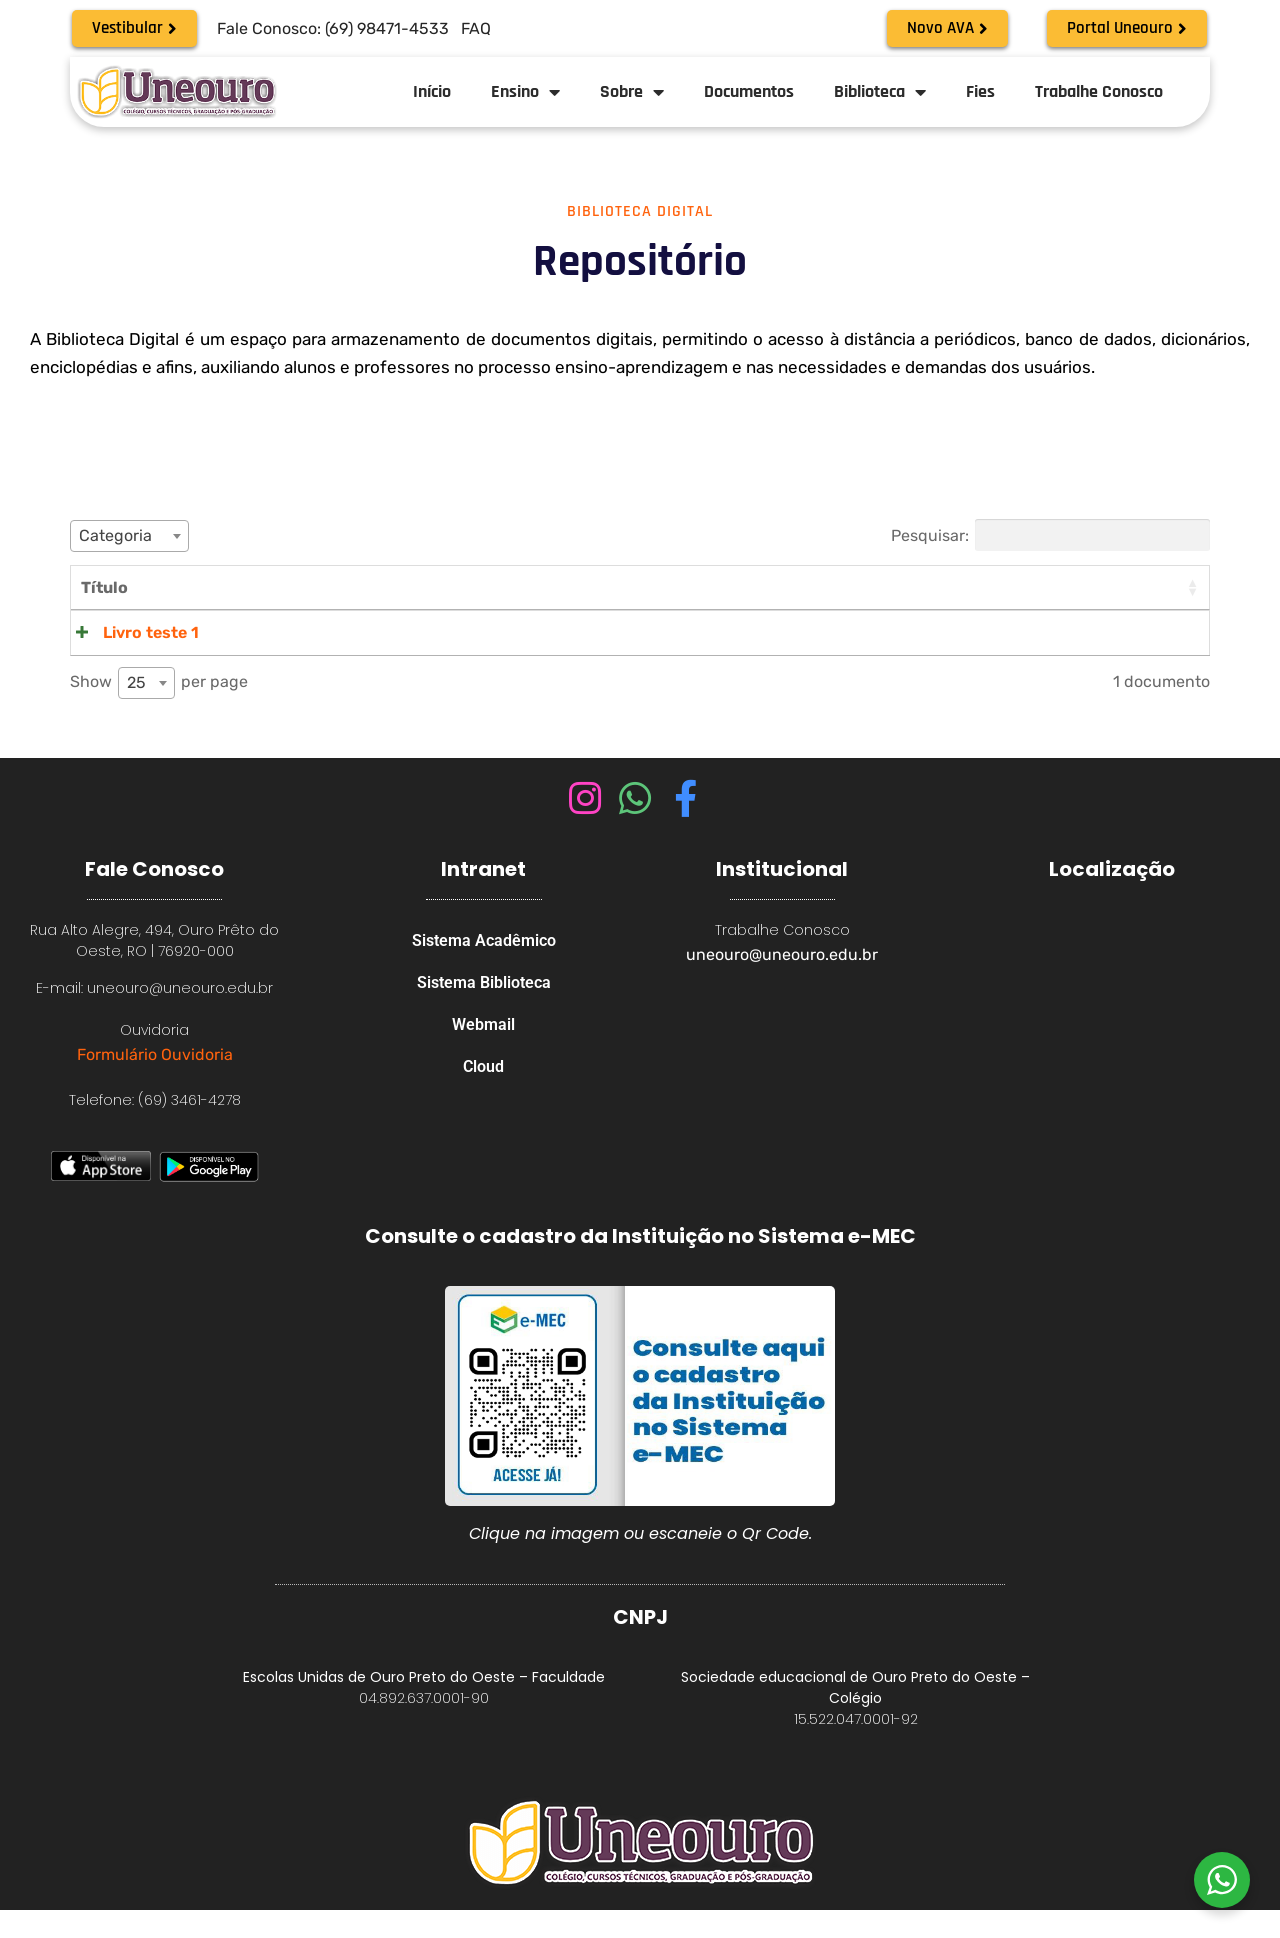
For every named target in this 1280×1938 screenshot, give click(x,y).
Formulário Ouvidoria (155, 1082)
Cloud (483, 1108)
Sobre (632, 92)
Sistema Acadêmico (484, 970)
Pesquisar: (1050, 535)
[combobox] (129, 536)
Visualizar (1161, 632)
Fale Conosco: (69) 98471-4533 (333, 28)
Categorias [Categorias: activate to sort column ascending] (904, 587)
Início (432, 91)
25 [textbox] (136, 710)
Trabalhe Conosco (1099, 91)
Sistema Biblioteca (484, 1016)
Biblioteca (880, 92)
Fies (980, 91)
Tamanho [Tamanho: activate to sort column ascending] (1021, 587)
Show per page (159, 711)
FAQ (476, 28)
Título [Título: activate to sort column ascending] (104, 587)
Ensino (525, 92)
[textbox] (129, 536)
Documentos (749, 91)
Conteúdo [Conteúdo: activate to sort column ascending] (232, 587)
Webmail (483, 1062)
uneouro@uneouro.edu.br (782, 982)
